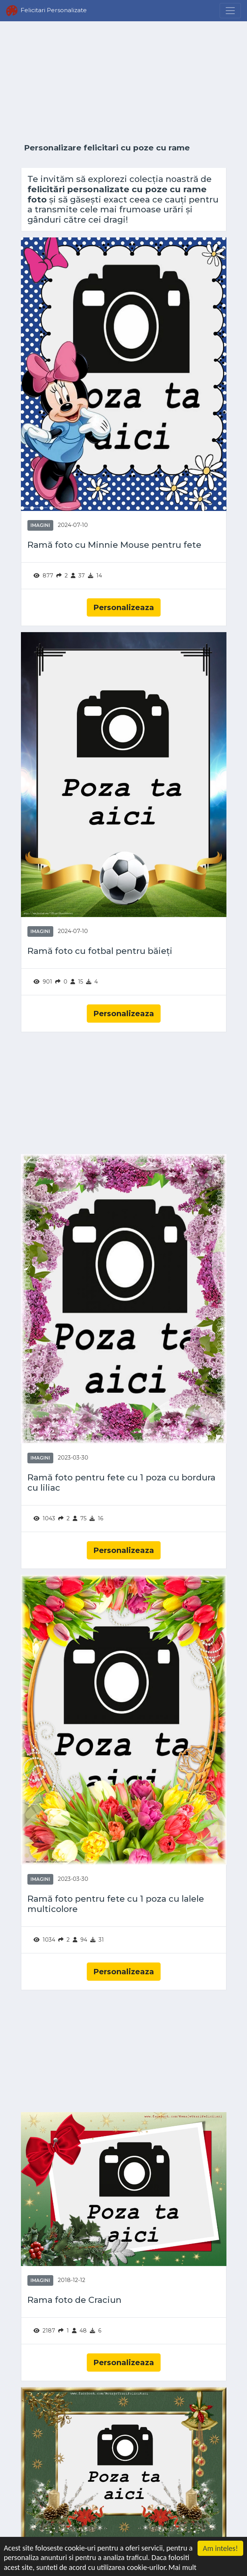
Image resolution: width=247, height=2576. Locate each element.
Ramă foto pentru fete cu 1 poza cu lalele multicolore (115, 1904)
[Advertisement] (124, 82)
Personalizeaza (123, 607)
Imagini (40, 525)
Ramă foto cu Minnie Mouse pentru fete (114, 545)
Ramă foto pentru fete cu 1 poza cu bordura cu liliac (121, 1482)
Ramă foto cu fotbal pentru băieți (99, 951)
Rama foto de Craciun (74, 2300)
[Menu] (230, 10)
